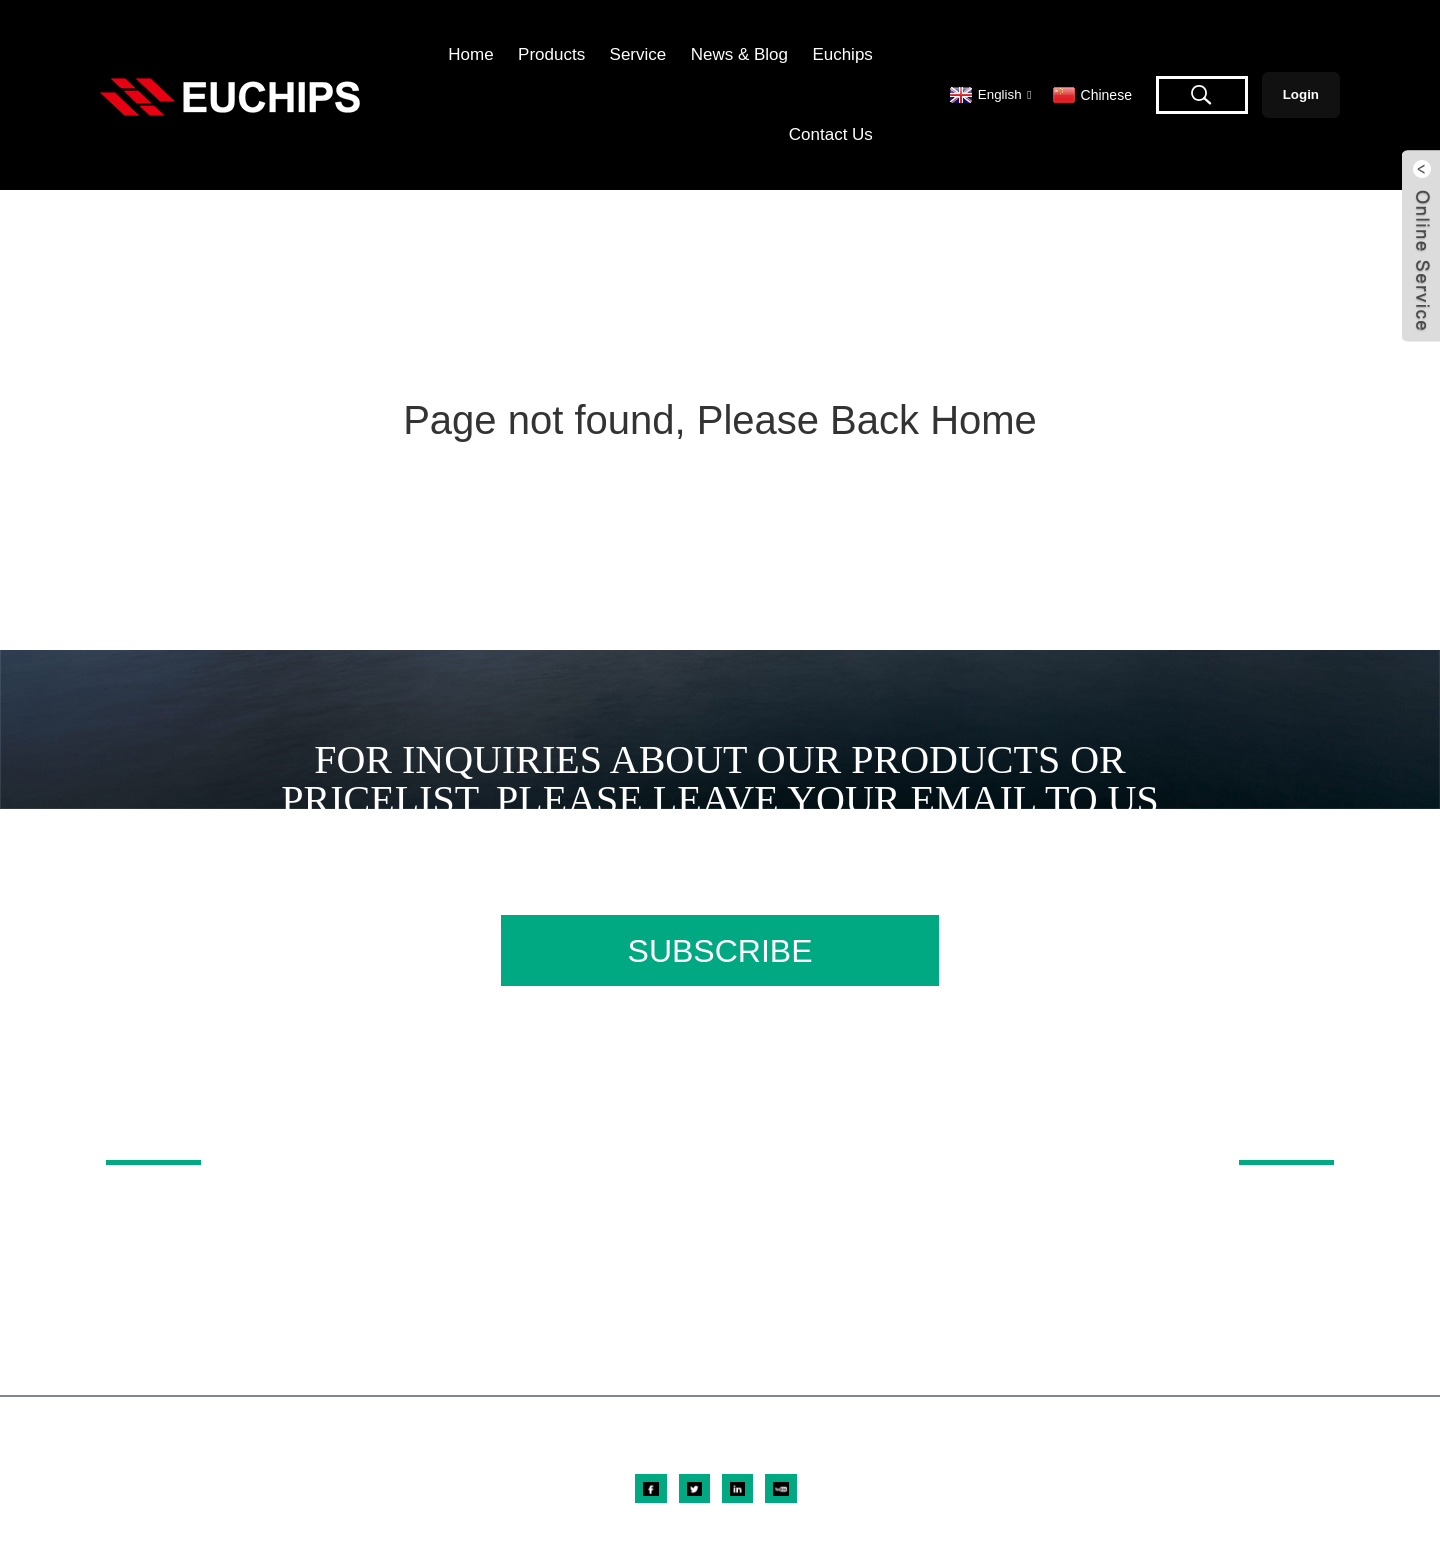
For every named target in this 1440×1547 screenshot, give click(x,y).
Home (470, 54)
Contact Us (831, 134)
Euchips (842, 54)
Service (638, 54)
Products (551, 54)
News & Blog (739, 54)
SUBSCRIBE (720, 951)
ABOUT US (1262, 1131)
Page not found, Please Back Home (720, 420)
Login (1301, 94)
